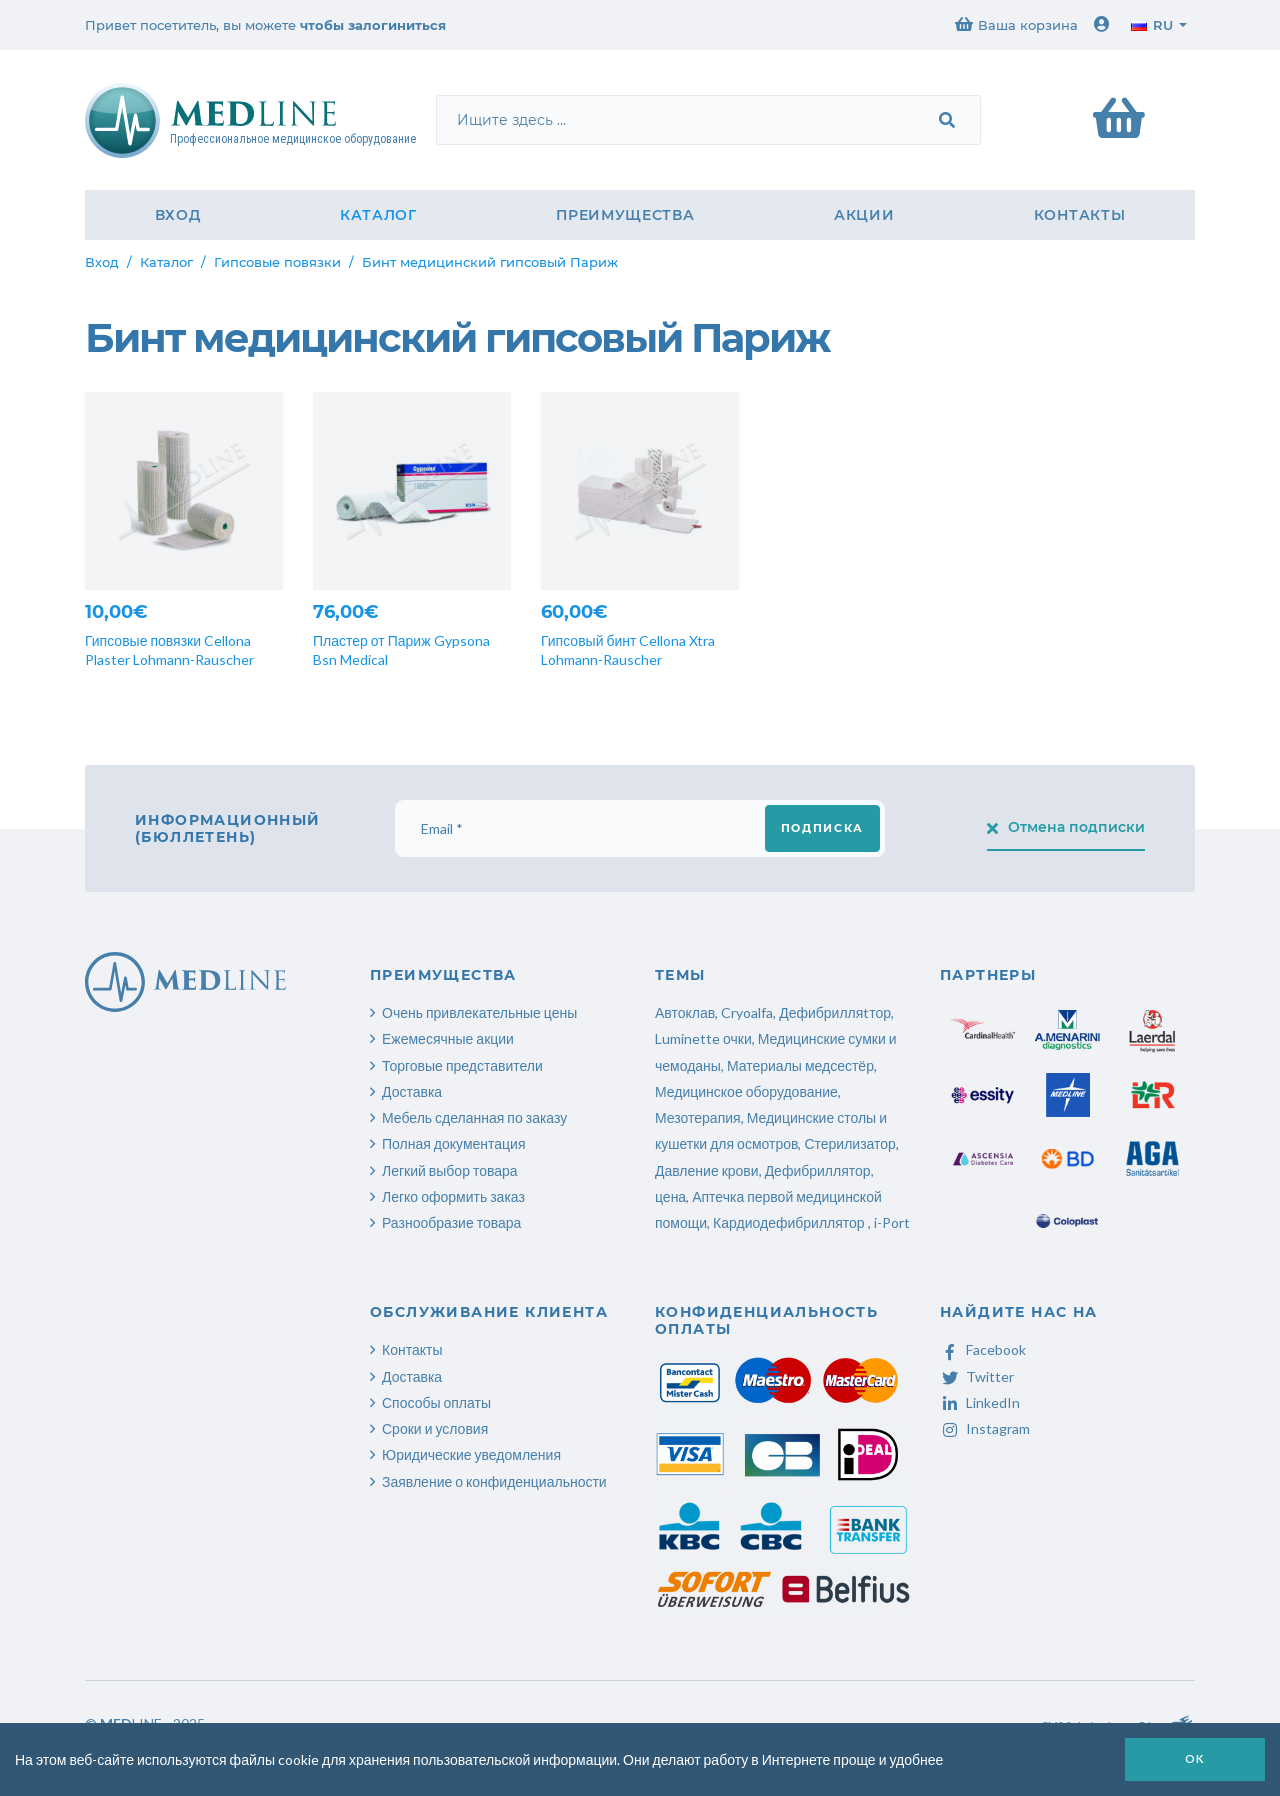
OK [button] (1195, 1758)
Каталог (378, 215)
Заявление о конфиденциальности (494, 1481)
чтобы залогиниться (373, 25)
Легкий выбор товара (450, 1170)
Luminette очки (703, 1038)
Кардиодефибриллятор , (792, 1222)
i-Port (892, 1222)
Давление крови (707, 1170)
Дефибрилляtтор (835, 1012)
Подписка (822, 828)
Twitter (977, 1376)
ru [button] (1152, 25)
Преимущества (625, 215)
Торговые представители (462, 1065)
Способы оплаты (436, 1402)
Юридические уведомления (471, 1454)
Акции (864, 215)
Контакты (1080, 215)
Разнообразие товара (451, 1222)
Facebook (983, 1349)
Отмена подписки (1066, 827)
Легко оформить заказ (453, 1196)
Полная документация (454, 1143)
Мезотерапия (698, 1117)
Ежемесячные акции (448, 1038)
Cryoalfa (747, 1012)
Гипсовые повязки (277, 262)
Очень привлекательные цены (479, 1012)
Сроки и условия (435, 1428)
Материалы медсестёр (800, 1065)
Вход (178, 215)
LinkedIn (980, 1402)
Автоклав (685, 1012)
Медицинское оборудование (746, 1091)
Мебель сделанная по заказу (474, 1117)
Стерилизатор (849, 1143)
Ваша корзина (1016, 24)
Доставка (412, 1091)
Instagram (985, 1428)
